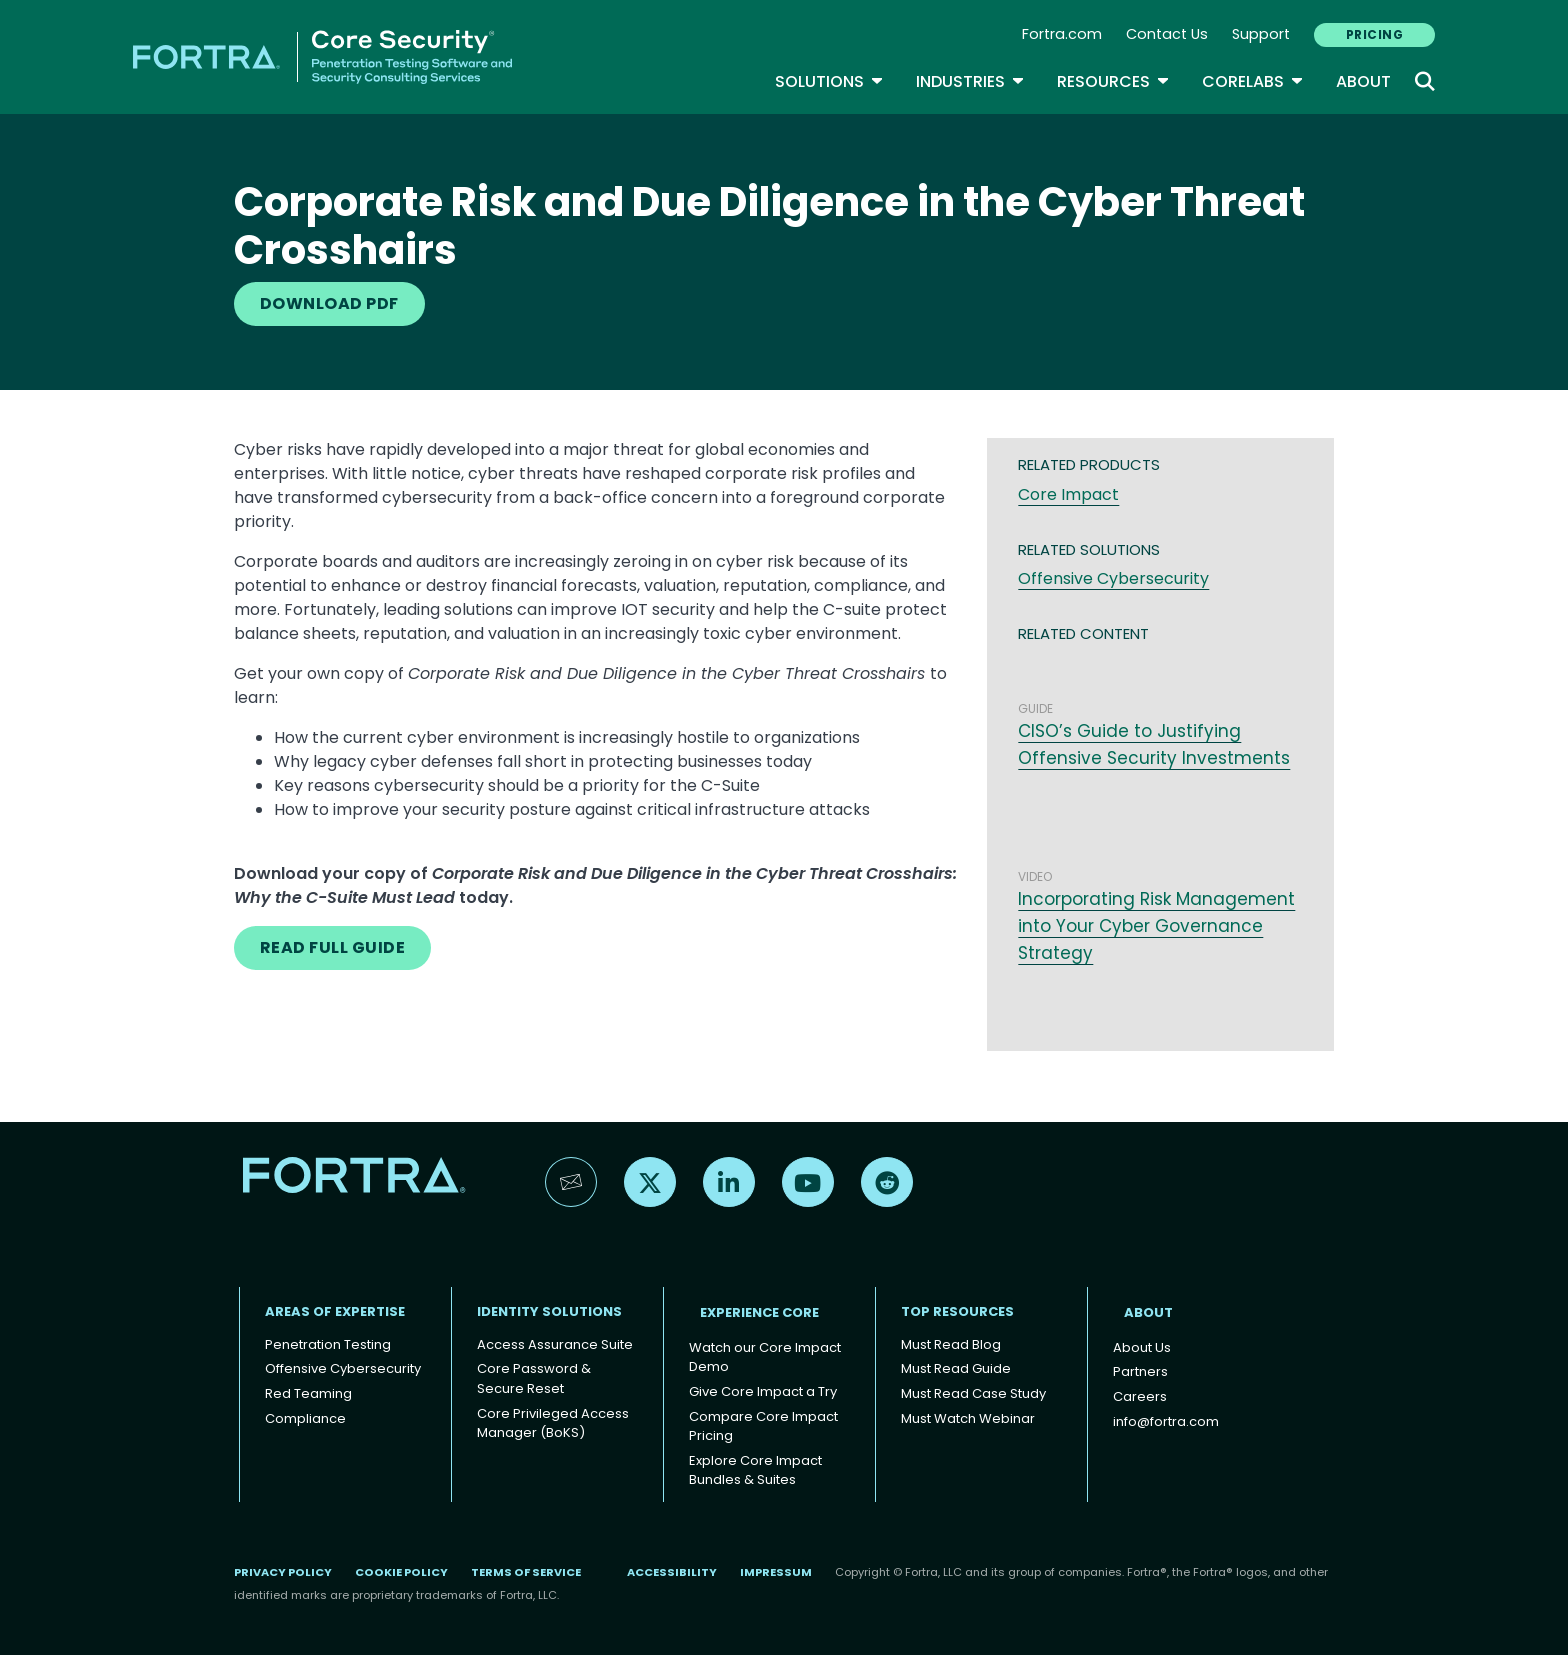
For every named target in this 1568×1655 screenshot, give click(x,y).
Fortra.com (1062, 34)
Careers (1140, 1396)
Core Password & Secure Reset (534, 1378)
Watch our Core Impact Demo (765, 1357)
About (1363, 81)
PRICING (1374, 34)
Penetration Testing (328, 1344)
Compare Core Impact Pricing (763, 1426)
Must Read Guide (956, 1368)
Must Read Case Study (973, 1393)
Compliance (305, 1418)
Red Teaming (308, 1393)
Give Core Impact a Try (763, 1391)
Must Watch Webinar (968, 1418)
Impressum (776, 1572)
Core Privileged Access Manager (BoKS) (553, 1423)
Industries (970, 81)
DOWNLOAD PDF (329, 303)
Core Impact (1068, 494)
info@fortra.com (1166, 1421)
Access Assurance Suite (555, 1344)
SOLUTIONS (829, 81)
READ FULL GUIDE (332, 947)
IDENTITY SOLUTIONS (549, 1311)
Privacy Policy (283, 1572)
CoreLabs (1253, 81)
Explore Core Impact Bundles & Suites (755, 1470)
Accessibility (672, 1572)
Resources (1113, 81)
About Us (1142, 1347)
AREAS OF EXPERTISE (335, 1311)
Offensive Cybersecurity (1113, 578)
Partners (1140, 1371)
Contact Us (1167, 34)
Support (1261, 34)
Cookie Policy (401, 1572)
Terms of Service (526, 1572)
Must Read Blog (951, 1344)
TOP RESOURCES (957, 1311)
